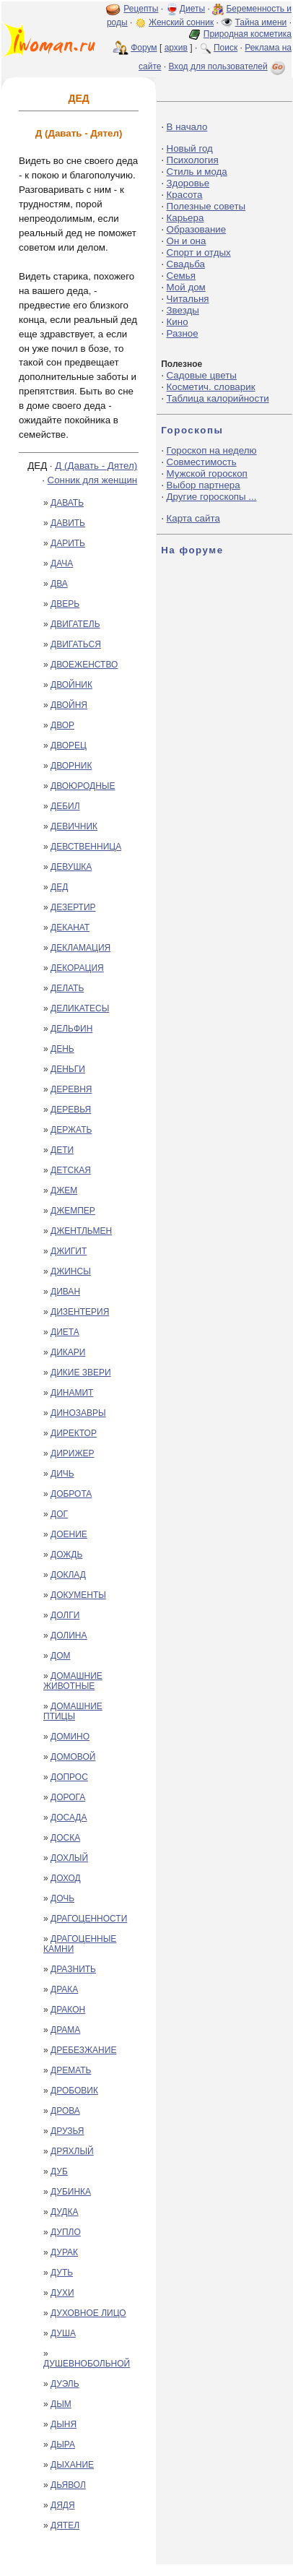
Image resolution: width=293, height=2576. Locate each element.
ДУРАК (64, 2252)
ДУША (63, 2333)
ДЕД (59, 887)
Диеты (192, 9)
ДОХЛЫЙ (69, 1858)
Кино (177, 321)
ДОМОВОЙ (73, 1757)
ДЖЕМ (64, 1190)
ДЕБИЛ (65, 806)
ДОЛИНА (69, 1635)
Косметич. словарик (211, 386)
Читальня (188, 298)
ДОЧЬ (62, 1898)
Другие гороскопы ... (212, 496)
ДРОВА (65, 2111)
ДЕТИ (62, 1150)
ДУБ (59, 2171)
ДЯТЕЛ (65, 2525)
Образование (197, 229)
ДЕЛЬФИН (71, 1029)
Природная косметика (248, 34)
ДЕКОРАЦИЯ (77, 968)
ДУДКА (64, 2212)
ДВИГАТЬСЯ (76, 644)
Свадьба (186, 264)
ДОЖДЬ (66, 1555)
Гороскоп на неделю (212, 450)
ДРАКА (64, 1989)
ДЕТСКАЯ (71, 1170)
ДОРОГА (68, 1797)
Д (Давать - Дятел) (96, 465)
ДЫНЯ (63, 2424)
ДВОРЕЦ (69, 745)
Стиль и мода (197, 171)
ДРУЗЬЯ (67, 2131)
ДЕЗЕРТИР (73, 907)
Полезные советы (206, 206)
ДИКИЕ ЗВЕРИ (81, 1372)
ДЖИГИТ (69, 1251)
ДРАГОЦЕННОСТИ (89, 1919)
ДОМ (60, 1656)
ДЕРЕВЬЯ (71, 1110)
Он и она (186, 240)
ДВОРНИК (71, 766)
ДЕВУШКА (71, 867)
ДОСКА (65, 1838)
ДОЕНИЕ (69, 1534)
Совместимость (202, 462)
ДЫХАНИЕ (72, 2465)
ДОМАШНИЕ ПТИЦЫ (72, 1711)
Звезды (183, 310)
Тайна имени (261, 22)
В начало (187, 126)
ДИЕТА (65, 1332)
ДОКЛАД (68, 1575)
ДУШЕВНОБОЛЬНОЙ (86, 2364)
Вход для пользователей (228, 66)
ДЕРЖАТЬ (71, 1130)
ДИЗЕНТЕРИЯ (80, 1312)
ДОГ (59, 1514)
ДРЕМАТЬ (71, 2070)
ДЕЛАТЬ (67, 988)
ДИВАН (65, 1292)
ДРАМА (65, 2030)
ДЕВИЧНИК (74, 826)
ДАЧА (62, 563)
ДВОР (62, 725)
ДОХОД (66, 1878)
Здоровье (188, 183)
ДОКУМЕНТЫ (78, 1595)
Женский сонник (181, 22)
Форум (144, 48)
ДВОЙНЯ (69, 705)
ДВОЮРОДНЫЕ (83, 786)
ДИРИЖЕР (72, 1453)
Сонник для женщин (93, 480)
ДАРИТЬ (68, 543)
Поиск (225, 48)
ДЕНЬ (62, 1049)
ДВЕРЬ (65, 604)
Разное (182, 333)
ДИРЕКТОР (74, 1433)
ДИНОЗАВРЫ (78, 1413)
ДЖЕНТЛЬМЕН (81, 1231)
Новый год (190, 148)
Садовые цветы (202, 375)
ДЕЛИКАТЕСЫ (80, 1008)
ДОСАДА (69, 1817)
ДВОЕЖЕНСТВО (84, 665)
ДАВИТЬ (68, 523)
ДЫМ (61, 2404)
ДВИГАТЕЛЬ (75, 624)
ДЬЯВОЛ (68, 2485)
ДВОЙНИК (71, 685)
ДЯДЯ (63, 2505)
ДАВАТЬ (67, 503)
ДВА (59, 584)
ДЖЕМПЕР (73, 1211)
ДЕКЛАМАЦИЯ (80, 948)
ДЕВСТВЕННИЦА (86, 847)
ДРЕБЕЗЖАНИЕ (83, 2050)
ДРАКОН (68, 2010)
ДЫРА (63, 2444)
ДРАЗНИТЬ (73, 1969)
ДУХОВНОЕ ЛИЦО (88, 2313)
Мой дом (186, 287)
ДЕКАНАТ (70, 927)
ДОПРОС (69, 1777)
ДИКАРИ (68, 1352)
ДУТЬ (62, 2273)
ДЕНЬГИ (68, 1069)
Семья (181, 275)
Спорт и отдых (199, 252)
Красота (185, 194)
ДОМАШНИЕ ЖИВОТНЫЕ (72, 1681)
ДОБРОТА (71, 1494)
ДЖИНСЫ (71, 1271)
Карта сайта (193, 518)
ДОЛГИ (65, 1615)
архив (176, 48)
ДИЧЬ (62, 1474)
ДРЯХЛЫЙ (72, 2151)
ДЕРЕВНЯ (71, 1089)
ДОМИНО (70, 1737)
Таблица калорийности (218, 398)
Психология (193, 160)
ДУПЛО (66, 2232)
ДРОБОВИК (74, 2091)
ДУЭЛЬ (65, 2384)
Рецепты (140, 9)
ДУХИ (62, 2293)
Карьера (185, 217)
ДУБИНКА (71, 2192)
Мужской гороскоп (207, 473)
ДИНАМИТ (72, 1393)
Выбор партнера (203, 485)
